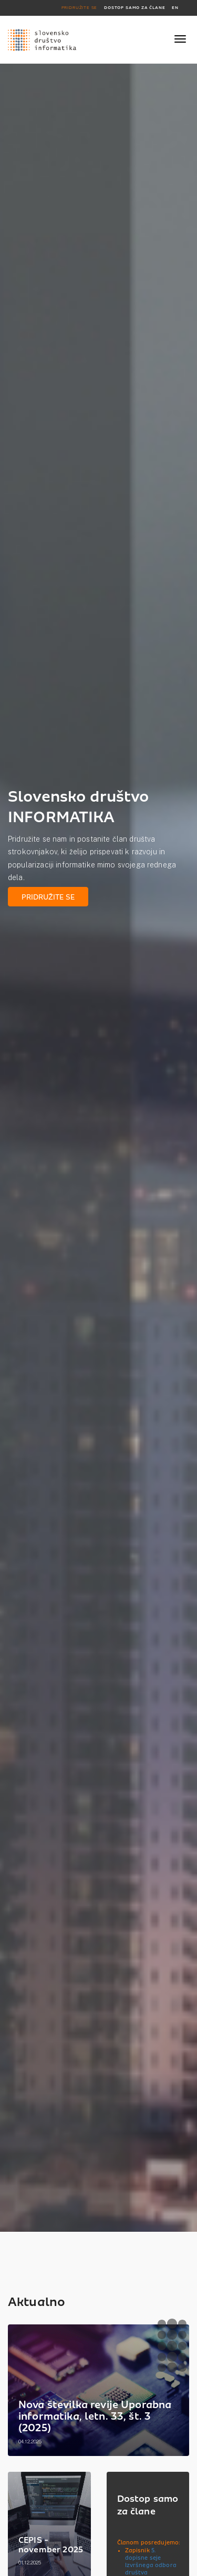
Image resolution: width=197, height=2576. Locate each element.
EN (175, 7)
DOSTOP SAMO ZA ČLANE (134, 7)
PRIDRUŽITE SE (79, 7)
